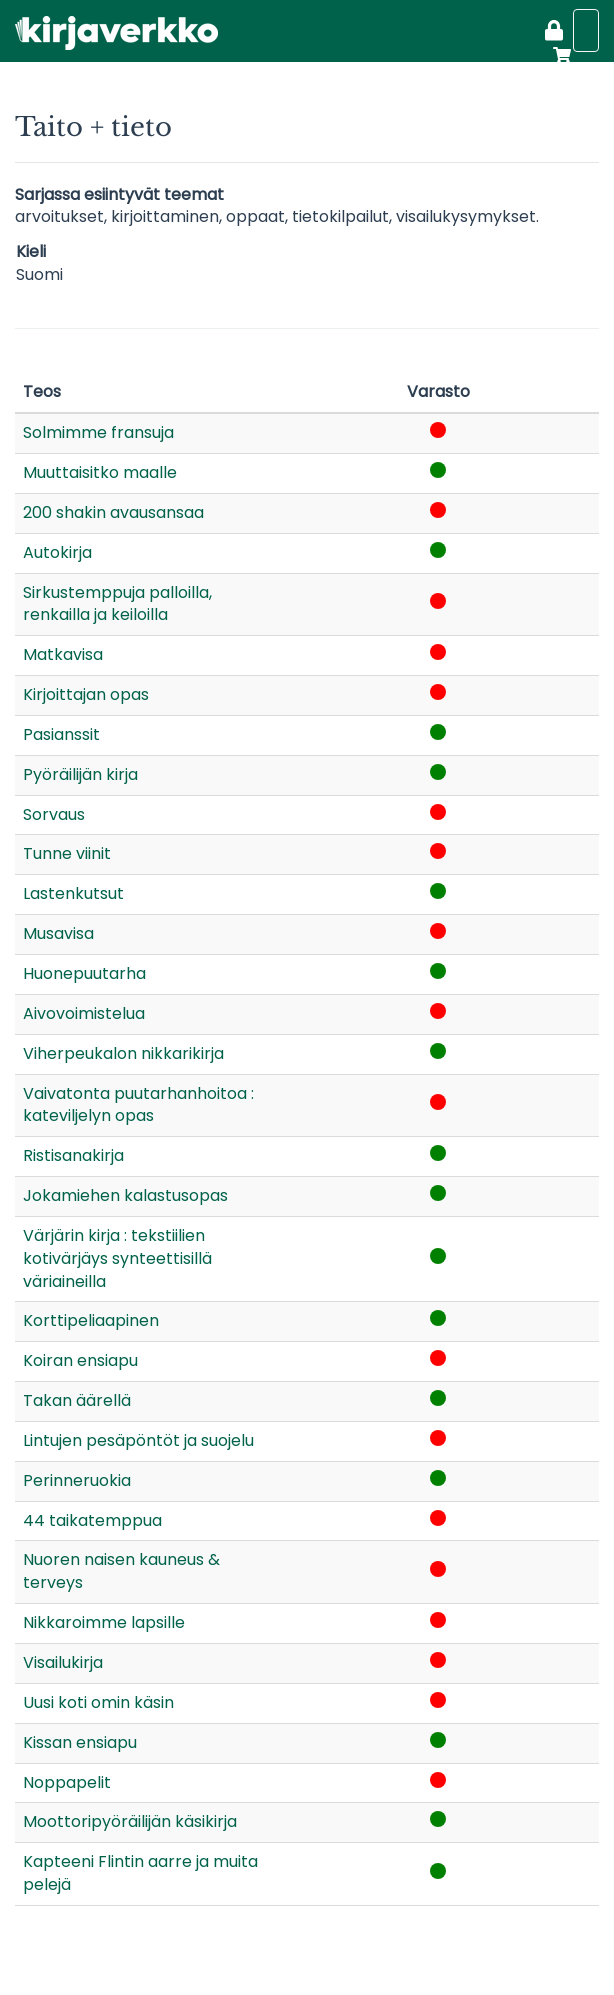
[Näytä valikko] (586, 30)
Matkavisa (63, 654)
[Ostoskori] (558, 54)
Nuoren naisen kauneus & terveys (121, 1571)
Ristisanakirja (73, 1155)
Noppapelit (67, 1782)
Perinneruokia (77, 1480)
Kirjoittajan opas (86, 694)
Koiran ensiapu (80, 1360)
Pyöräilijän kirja (80, 774)
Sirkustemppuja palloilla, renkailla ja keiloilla (117, 604)
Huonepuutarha (84, 973)
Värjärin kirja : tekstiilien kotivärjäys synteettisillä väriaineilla (117, 1258)
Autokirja (57, 552)
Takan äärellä (77, 1400)
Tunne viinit (67, 853)
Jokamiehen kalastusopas (125, 1195)
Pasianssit (61, 734)
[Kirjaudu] (554, 32)
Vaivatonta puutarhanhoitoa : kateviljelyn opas (138, 1105)
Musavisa (58, 933)
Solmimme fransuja (98, 432)
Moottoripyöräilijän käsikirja (130, 1821)
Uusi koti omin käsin (98, 1702)
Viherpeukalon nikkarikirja (123, 1053)
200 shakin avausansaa (113, 512)
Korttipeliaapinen (91, 1320)
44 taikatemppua (92, 1520)
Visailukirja (63, 1662)
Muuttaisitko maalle (100, 472)
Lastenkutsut (73, 893)
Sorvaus (54, 814)
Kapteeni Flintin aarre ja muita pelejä (140, 1873)
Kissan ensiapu (80, 1742)
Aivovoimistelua (84, 1013)
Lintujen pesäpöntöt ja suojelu (138, 1440)
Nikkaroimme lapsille (104, 1622)
